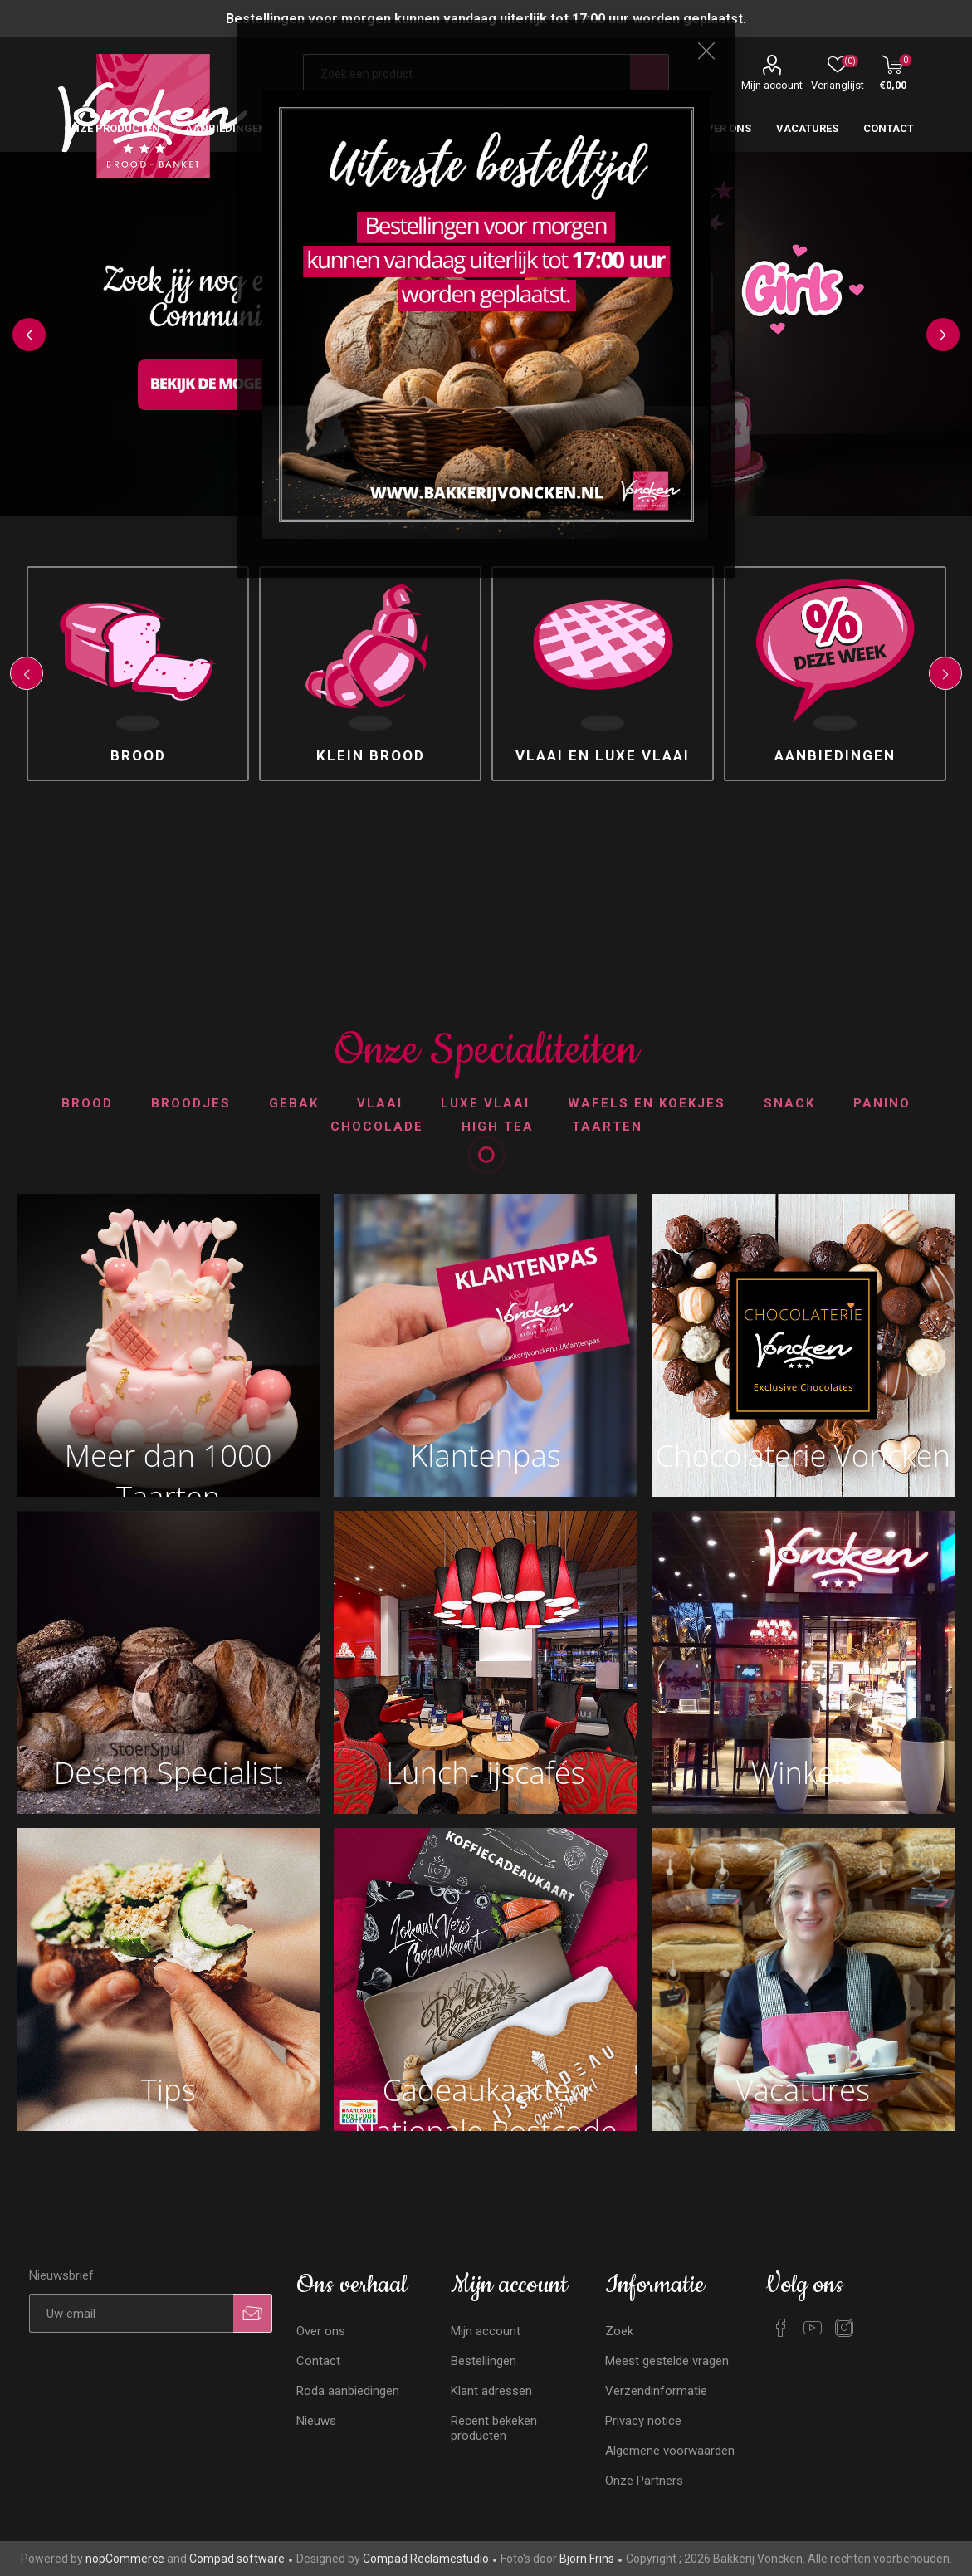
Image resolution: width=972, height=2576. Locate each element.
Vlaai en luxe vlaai (602, 755)
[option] (138, 673)
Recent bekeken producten (494, 2428)
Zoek (619, 2331)
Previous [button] (29, 334)
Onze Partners (644, 2480)
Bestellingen (483, 2361)
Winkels (803, 1772)
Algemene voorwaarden (670, 2450)
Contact (318, 2361)
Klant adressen (491, 2390)
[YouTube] (812, 2327)
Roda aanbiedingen (347, 2390)
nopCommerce (124, 2558)
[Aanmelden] (131, 2313)
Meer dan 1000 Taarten (168, 1459)
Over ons (320, 2331)
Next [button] (943, 334)
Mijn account (772, 85)
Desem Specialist (168, 1772)
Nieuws (316, 2420)
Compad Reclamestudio (426, 2558)
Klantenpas (485, 1455)
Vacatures (802, 2089)
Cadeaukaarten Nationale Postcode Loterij (486, 2094)
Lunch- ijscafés (485, 1772)
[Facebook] (781, 2327)
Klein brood (370, 755)
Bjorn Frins (586, 2558)
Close (706, 51)
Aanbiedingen (835, 755)
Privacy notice (643, 2420)
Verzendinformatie (656, 2390)
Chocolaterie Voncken (802, 1455)
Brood (138, 755)
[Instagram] (844, 2327)
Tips (168, 2089)
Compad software (237, 2558)
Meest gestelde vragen (667, 2361)
